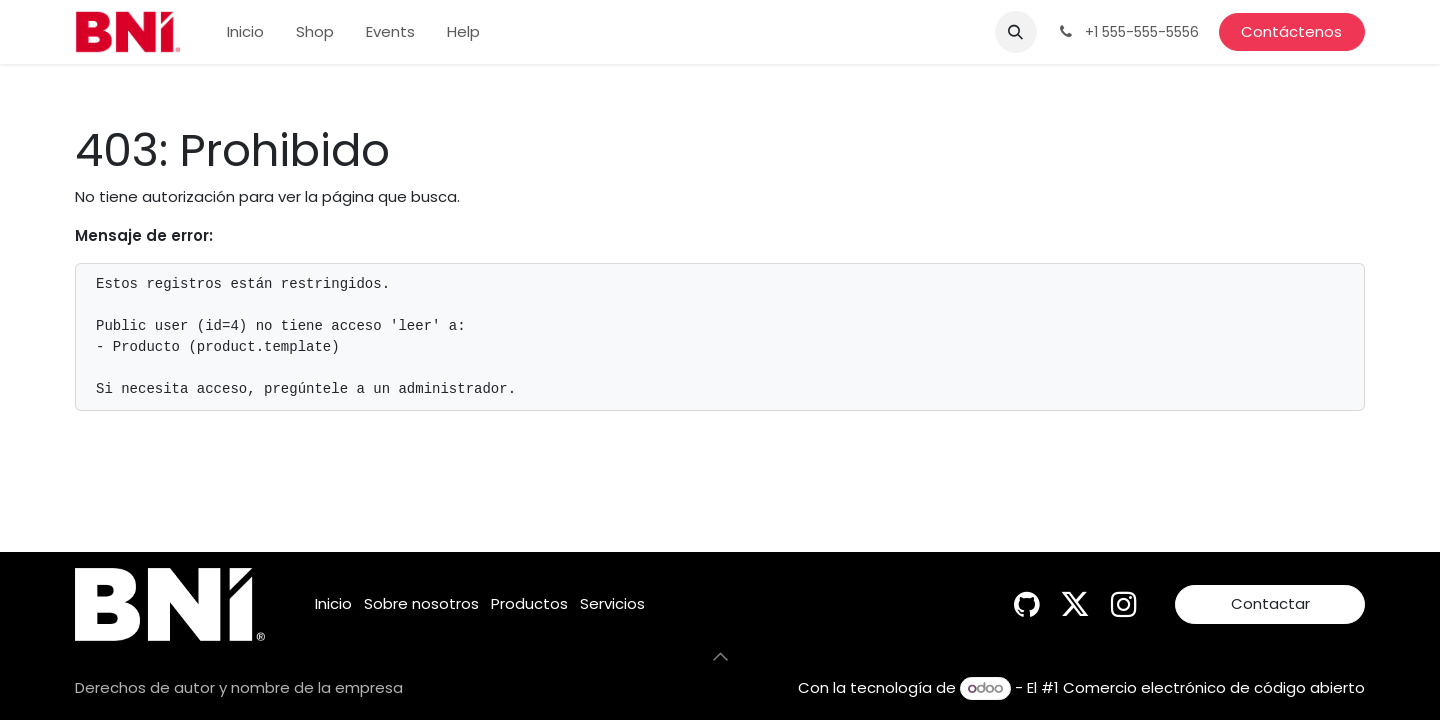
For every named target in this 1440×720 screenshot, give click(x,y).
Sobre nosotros (421, 603)
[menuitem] (245, 32)
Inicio (333, 603)
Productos (529, 603)
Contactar (1270, 603)
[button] (1016, 32)
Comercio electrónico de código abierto (1214, 687)
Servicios (612, 603)
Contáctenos (1291, 31)
